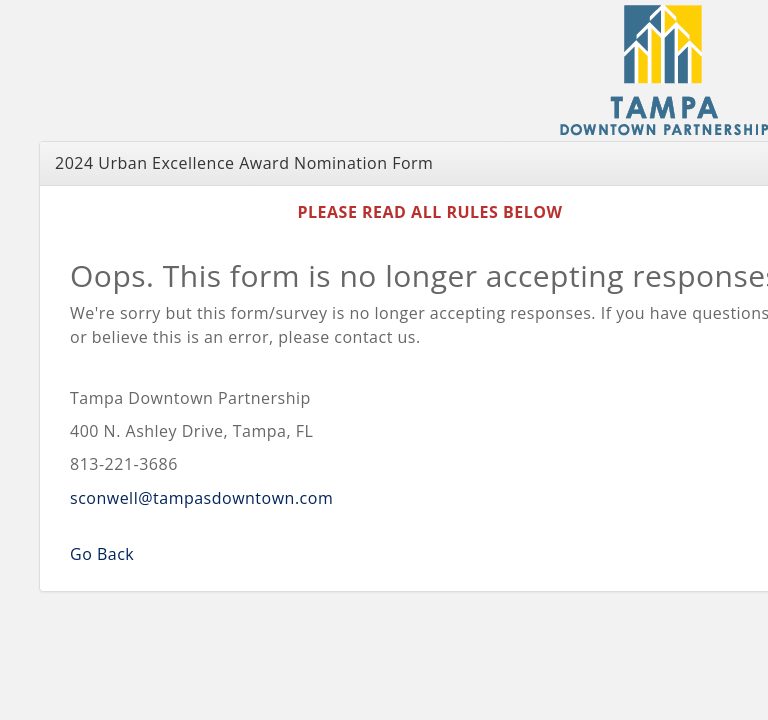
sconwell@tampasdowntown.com (201, 498)
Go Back (102, 554)
